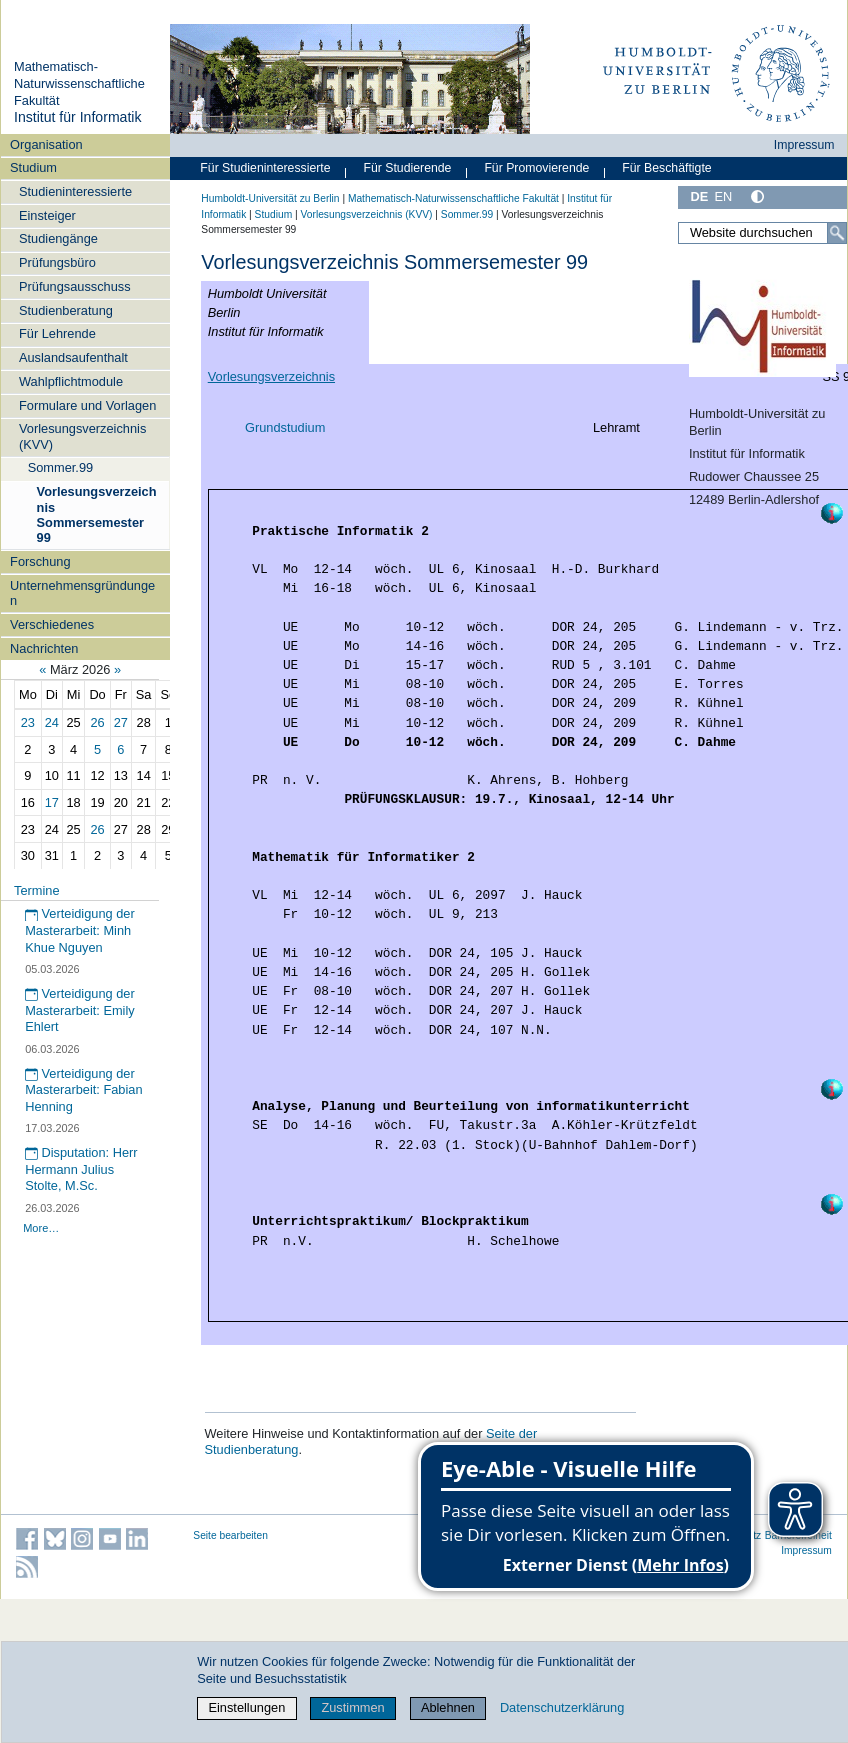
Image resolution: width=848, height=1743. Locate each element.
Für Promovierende (536, 168)
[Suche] (837, 233)
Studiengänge (58, 238)
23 (28, 722)
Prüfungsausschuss (75, 286)
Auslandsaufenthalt (73, 357)
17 (52, 802)
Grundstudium (285, 427)
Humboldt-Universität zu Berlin (270, 198)
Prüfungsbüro (57, 262)
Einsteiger (47, 215)
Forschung (40, 561)
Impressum (804, 145)
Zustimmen (352, 1707)
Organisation (46, 144)
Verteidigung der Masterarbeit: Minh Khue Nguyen (80, 930)
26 (97, 722)
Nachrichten (44, 648)
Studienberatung (66, 310)
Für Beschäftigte (666, 168)
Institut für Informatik (78, 117)
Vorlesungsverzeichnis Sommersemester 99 (97, 514)
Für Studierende (407, 168)
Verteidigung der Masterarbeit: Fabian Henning (83, 1090)
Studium (33, 167)
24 (52, 722)
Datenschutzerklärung (562, 1707)
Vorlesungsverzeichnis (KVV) (82, 436)
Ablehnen (448, 1707)
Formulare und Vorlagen (87, 405)
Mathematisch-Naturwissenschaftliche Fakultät (79, 83)
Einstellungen (246, 1707)
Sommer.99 (60, 467)
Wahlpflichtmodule (71, 381)
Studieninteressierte (75, 191)
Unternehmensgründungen (82, 593)
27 (121, 722)
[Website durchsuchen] (762, 233)
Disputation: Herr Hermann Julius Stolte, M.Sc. (81, 1169)
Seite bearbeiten (230, 1535)
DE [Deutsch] (699, 196)
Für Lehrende (57, 333)
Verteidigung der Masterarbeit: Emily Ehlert (80, 1010)
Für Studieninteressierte (265, 168)
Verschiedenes (52, 624)
